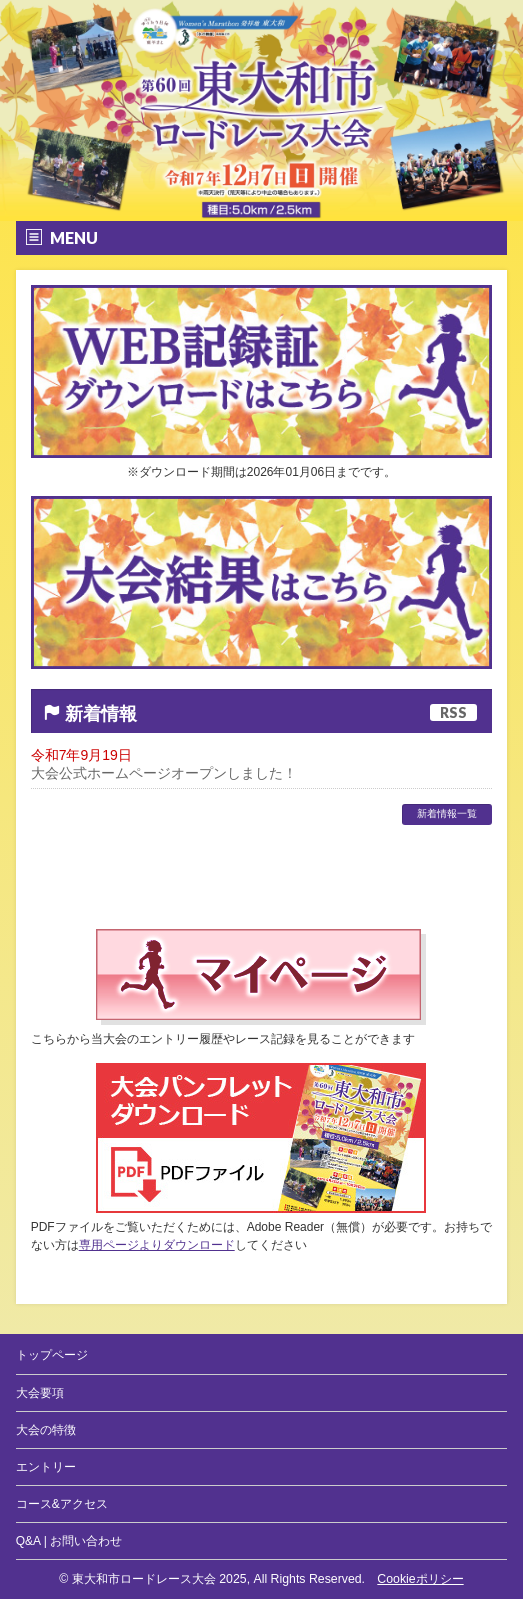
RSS (453, 712)
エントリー (46, 1467)
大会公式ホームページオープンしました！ (164, 773)
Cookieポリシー (420, 1579)
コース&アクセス (62, 1504)
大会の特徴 (46, 1430)
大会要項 (40, 1393)
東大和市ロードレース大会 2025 (159, 1579)
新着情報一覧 (447, 813)
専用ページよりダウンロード (157, 1245)
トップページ (52, 1355)
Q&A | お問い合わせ (69, 1541)
